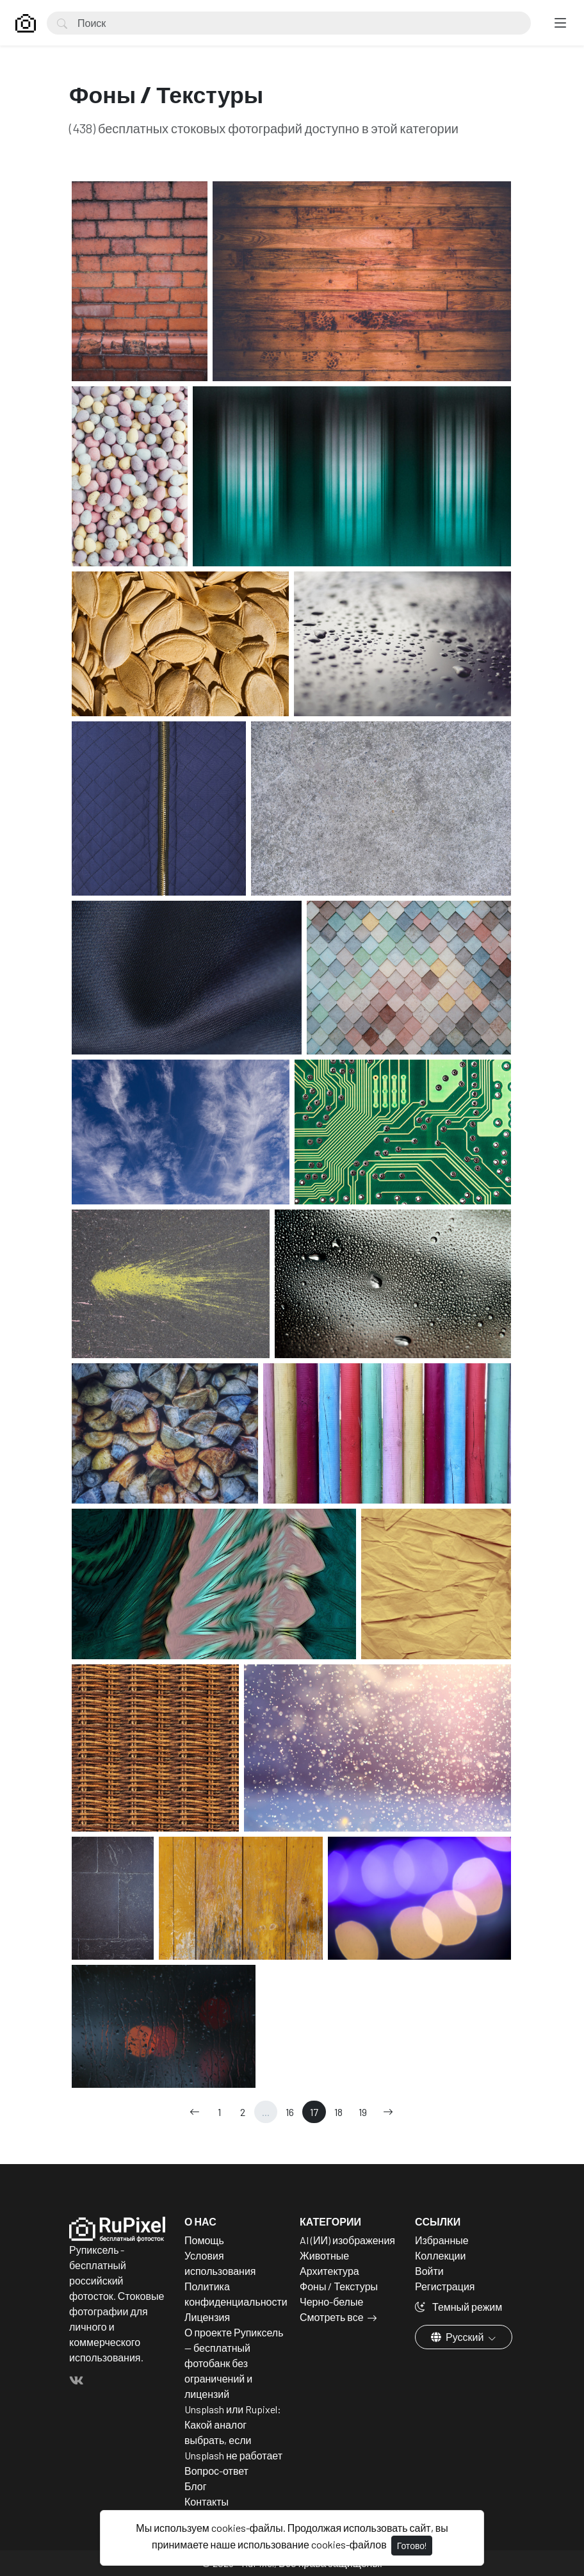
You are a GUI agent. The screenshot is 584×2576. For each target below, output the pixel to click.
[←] (194, 2112)
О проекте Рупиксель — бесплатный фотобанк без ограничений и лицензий (234, 2363)
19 (363, 2112)
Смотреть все (332, 2317)
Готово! (411, 2545)
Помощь (204, 2240)
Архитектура (329, 2271)
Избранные (442, 2240)
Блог (195, 2486)
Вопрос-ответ (216, 2471)
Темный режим (458, 2307)
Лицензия (207, 2317)
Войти (429, 2271)
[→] (388, 2112)
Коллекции (440, 2255)
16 (290, 2112)
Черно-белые (331, 2301)
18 (338, 2112)
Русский (458, 2337)
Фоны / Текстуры (339, 2286)
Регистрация (445, 2286)
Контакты (206, 2501)
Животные (324, 2255)
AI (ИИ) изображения (347, 2240)
